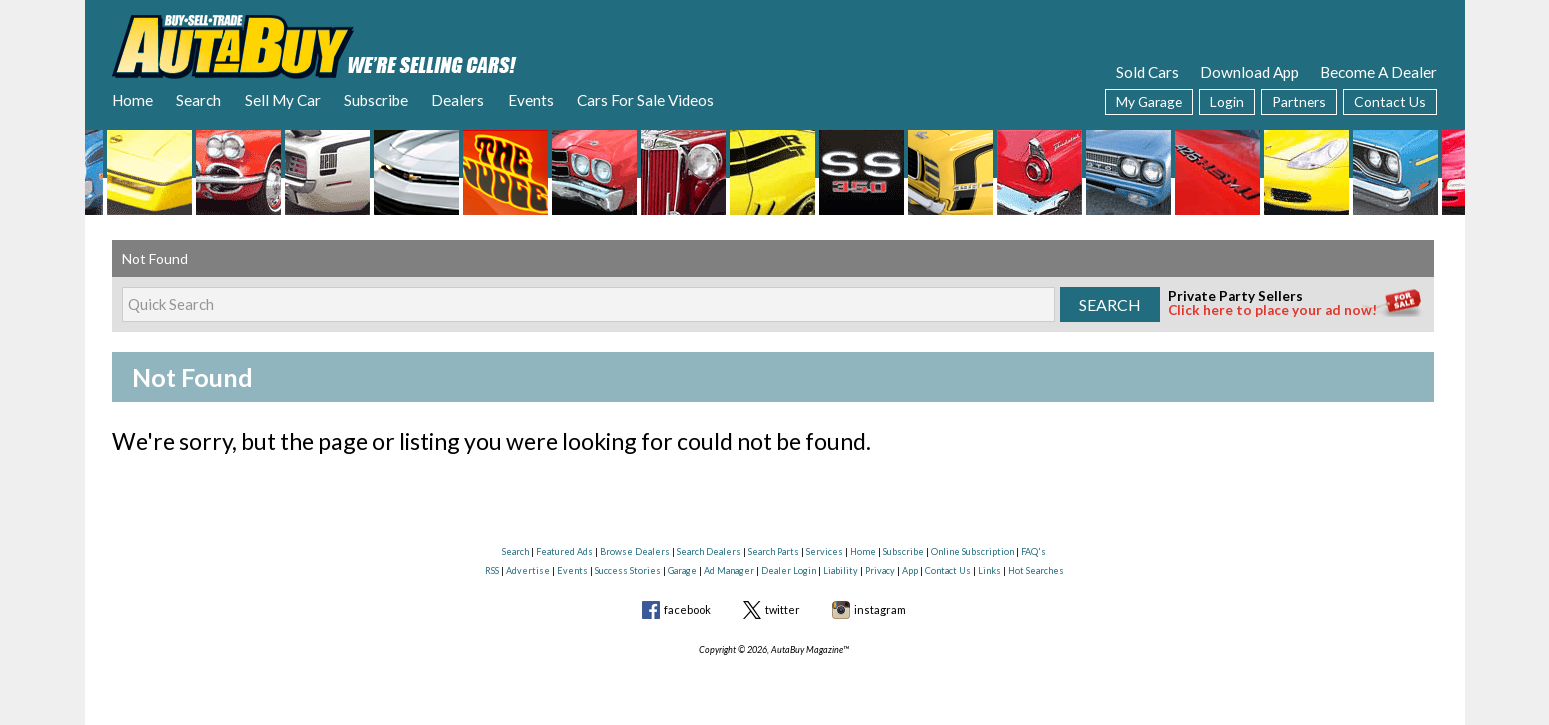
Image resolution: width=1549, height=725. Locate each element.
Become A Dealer (1378, 72)
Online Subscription (972, 551)
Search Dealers (709, 551)
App (910, 570)
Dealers (457, 100)
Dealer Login (788, 570)
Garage (682, 570)
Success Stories (628, 570)
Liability (840, 570)
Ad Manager (729, 570)
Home (132, 100)
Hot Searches (1036, 570)
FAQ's (1033, 551)
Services (824, 551)
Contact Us (1390, 101)
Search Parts (773, 551)
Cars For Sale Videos (645, 100)
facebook (687, 609)
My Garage (1149, 101)
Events (531, 100)
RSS (492, 570)
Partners (1299, 101)
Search (198, 100)
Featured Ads (564, 551)
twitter (782, 609)
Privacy (880, 570)
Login (1227, 101)
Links (989, 570)
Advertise (528, 570)
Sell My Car (283, 100)
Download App (1249, 72)
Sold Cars (1147, 72)
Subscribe (376, 100)
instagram (880, 609)
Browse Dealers (635, 551)
